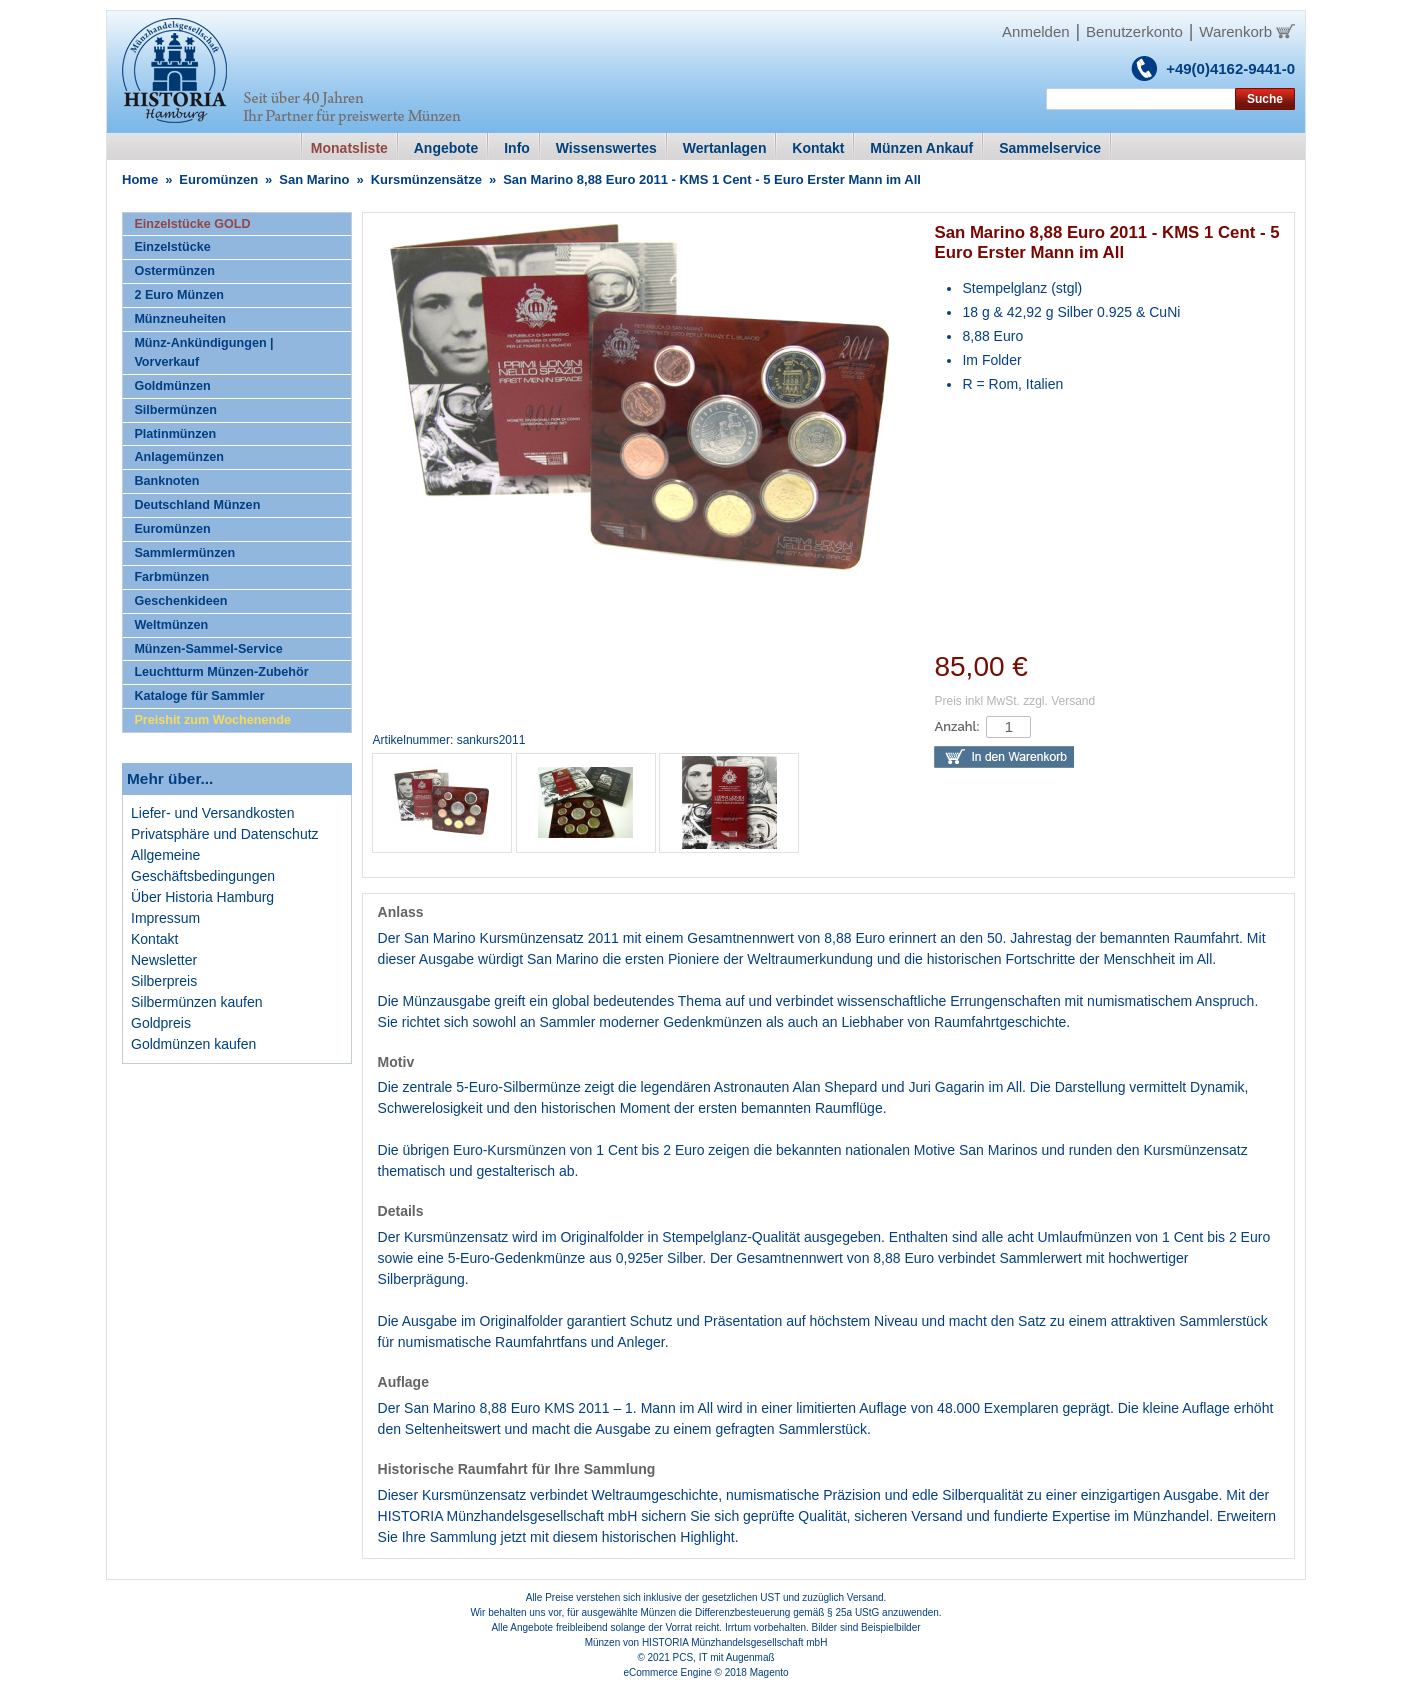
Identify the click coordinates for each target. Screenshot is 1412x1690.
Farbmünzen (171, 577)
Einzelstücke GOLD (192, 224)
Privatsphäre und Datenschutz (225, 834)
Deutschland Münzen (197, 505)
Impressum (165, 918)
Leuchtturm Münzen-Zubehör (221, 672)
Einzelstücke (172, 247)
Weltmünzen (171, 625)
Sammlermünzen (184, 553)
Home (140, 179)
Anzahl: (956, 726)
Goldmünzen (172, 386)
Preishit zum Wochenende (212, 720)
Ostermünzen (174, 271)
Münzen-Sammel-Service (208, 649)
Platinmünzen (175, 434)
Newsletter (164, 960)
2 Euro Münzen (179, 295)
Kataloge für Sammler (199, 696)
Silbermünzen (175, 410)
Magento (769, 1672)
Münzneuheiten (180, 319)
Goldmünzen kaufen (193, 1044)
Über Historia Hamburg (202, 897)
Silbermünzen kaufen (197, 1002)
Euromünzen (218, 179)
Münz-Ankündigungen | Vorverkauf (203, 352)
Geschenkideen (180, 601)
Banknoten (166, 481)
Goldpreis (161, 1023)
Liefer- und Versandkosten (212, 813)
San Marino (314, 179)
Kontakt (154, 939)
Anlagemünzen (179, 457)
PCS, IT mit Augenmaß (724, 1657)
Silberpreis (164, 981)
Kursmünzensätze (426, 179)
